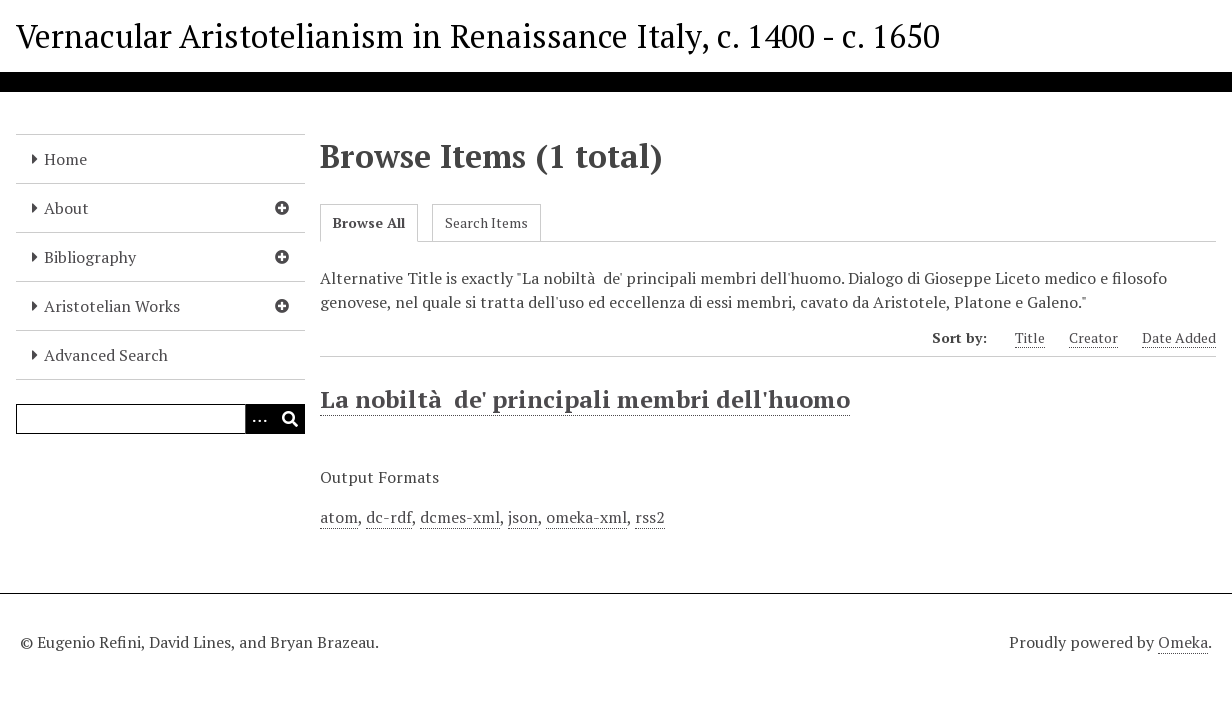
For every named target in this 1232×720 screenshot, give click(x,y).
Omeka (1183, 642)
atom (339, 517)
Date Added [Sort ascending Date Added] (1179, 337)
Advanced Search (106, 355)
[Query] (160, 419)
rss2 (650, 517)
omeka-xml (586, 517)
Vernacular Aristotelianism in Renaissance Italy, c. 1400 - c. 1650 (478, 36)
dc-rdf (389, 517)
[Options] (260, 419)
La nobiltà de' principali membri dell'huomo (585, 399)
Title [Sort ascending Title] (1030, 337)
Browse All (369, 222)
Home (65, 159)
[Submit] (290, 419)
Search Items (486, 222)
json (523, 517)
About (66, 208)
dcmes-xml (460, 517)
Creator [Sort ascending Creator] (1093, 337)
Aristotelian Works (112, 306)
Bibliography (90, 257)
